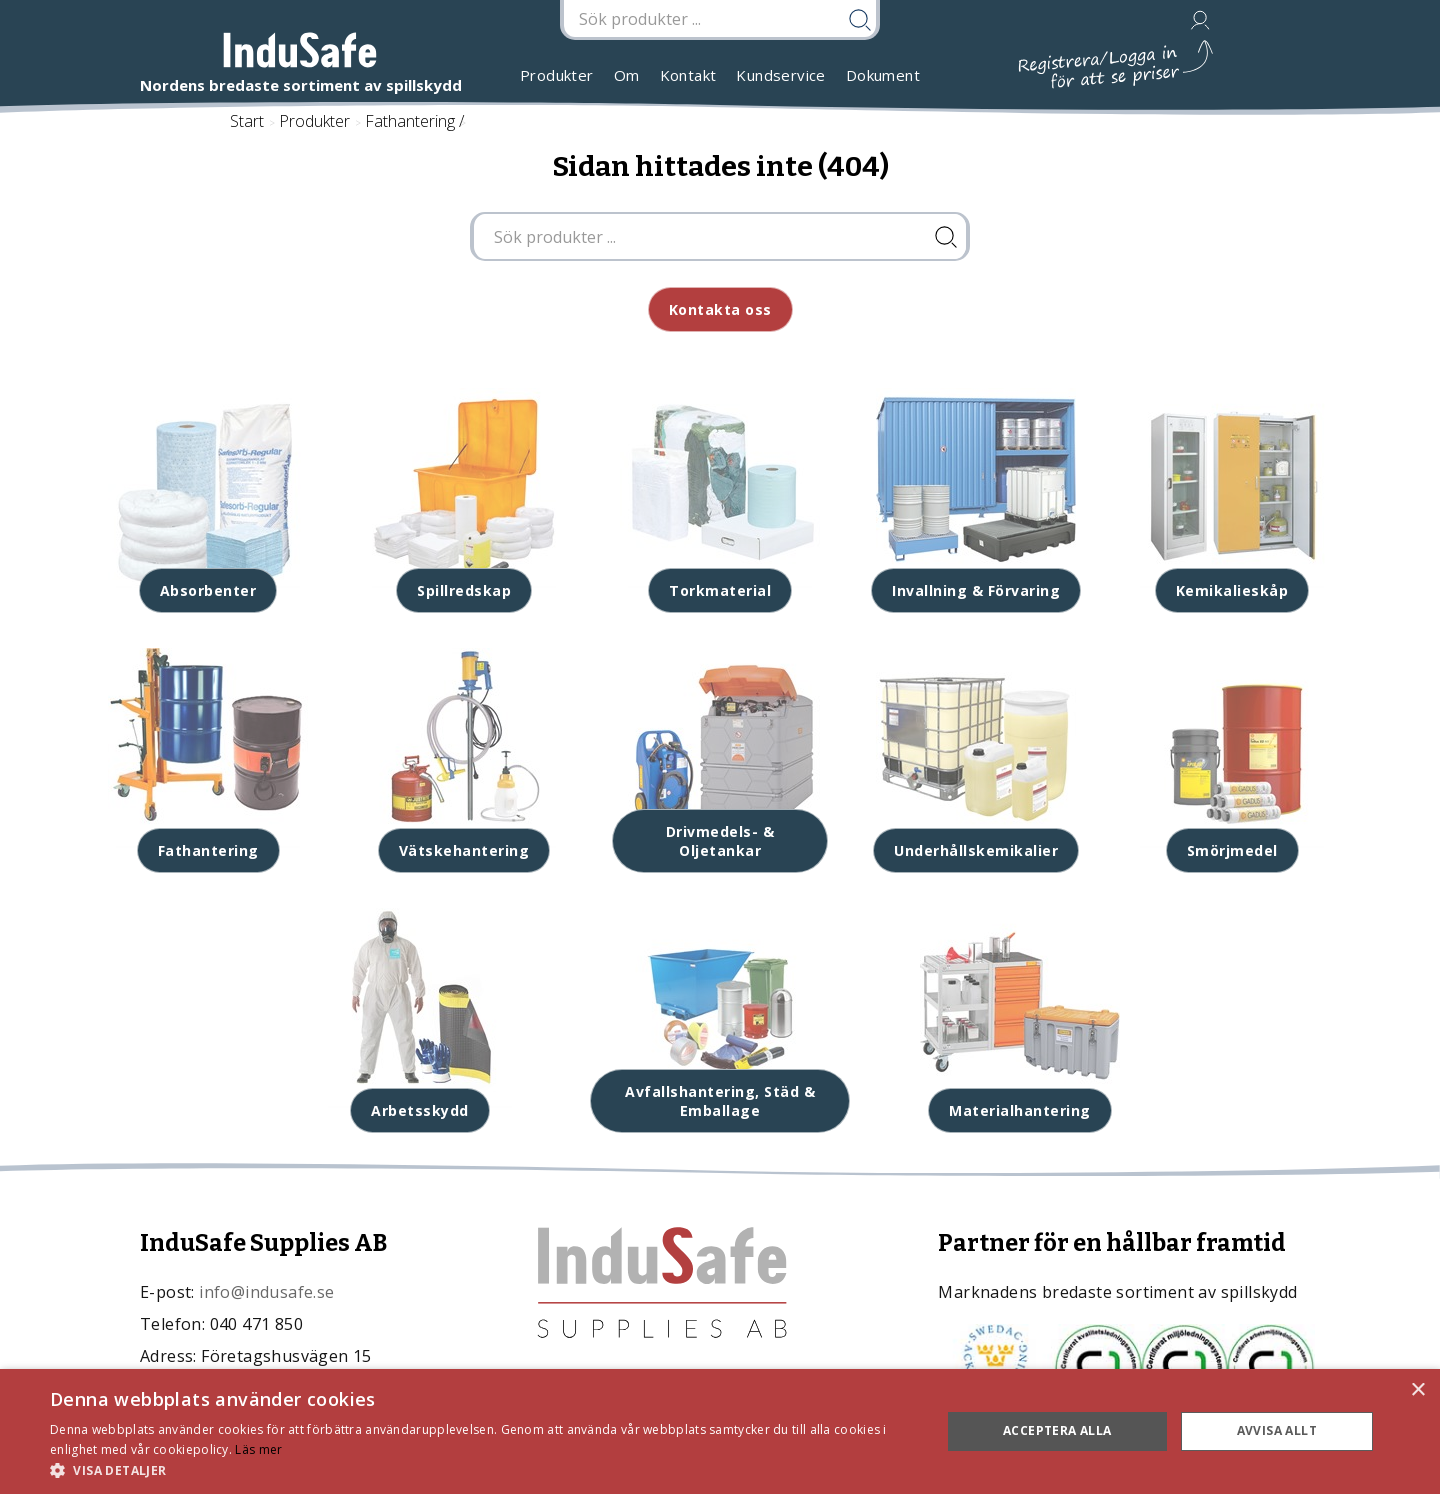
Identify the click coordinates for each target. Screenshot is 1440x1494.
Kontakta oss (720, 309)
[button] (482, 1469)
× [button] (1417, 1390)
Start (247, 121)
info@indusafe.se (266, 1292)
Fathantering (410, 121)
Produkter (557, 75)
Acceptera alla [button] (1057, 1430)
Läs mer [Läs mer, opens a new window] (258, 1449)
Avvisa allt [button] (1277, 1430)
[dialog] (720, 1431)
